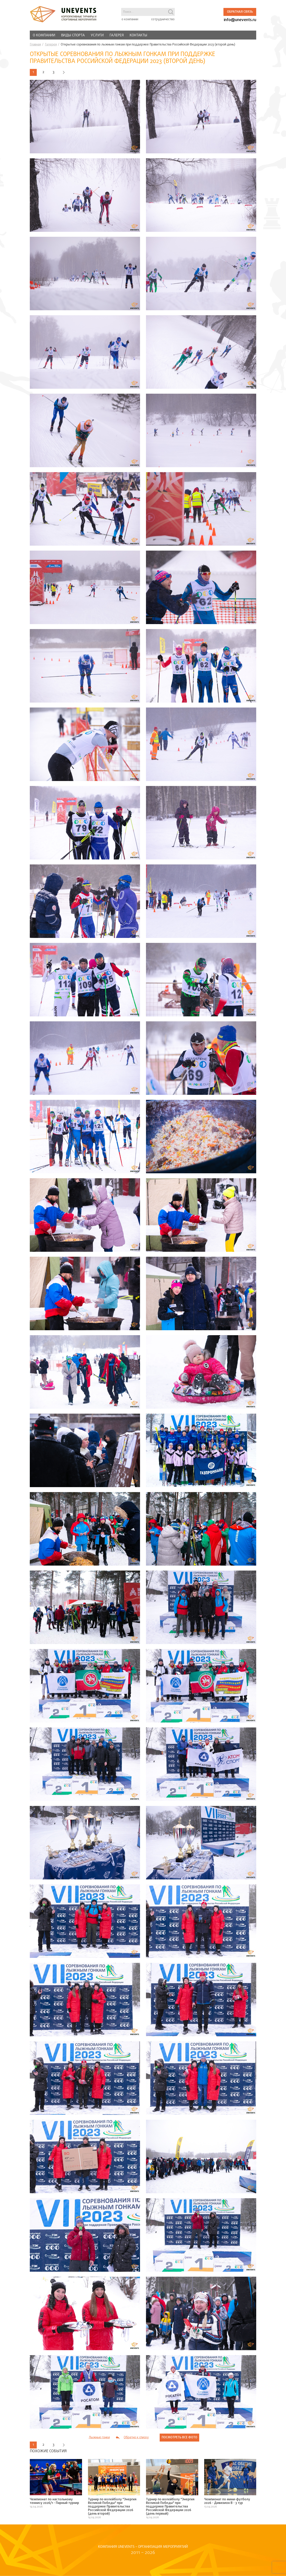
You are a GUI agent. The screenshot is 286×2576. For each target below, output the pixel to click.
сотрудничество (163, 19)
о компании (130, 19)
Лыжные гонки (99, 2437)
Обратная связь (240, 12)
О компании (44, 35)
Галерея (117, 35)
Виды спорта (73, 35)
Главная (35, 44)
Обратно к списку (136, 2437)
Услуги (97, 35)
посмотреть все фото (179, 2437)
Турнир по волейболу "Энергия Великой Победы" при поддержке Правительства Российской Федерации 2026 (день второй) (112, 2506)
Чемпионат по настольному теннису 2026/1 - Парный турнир (54, 2501)
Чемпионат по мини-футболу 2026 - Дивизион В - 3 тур (227, 2501)
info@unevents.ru (240, 20)
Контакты (138, 35)
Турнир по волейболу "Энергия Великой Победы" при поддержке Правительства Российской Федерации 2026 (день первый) (170, 2506)
